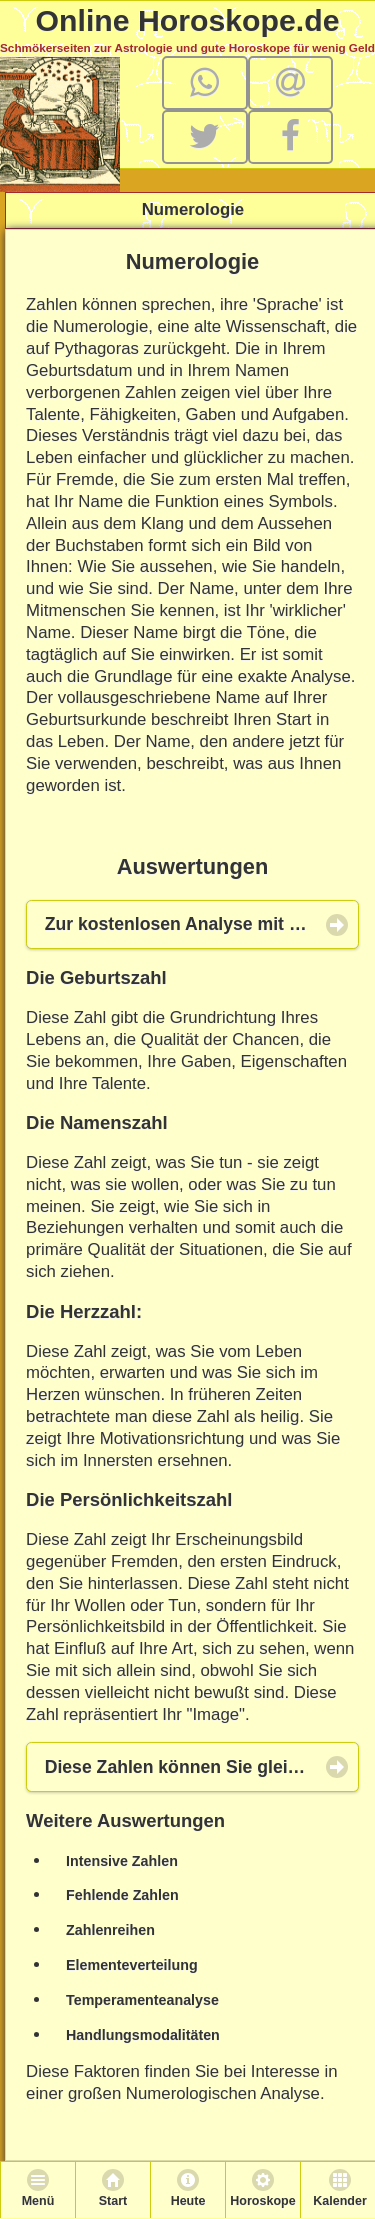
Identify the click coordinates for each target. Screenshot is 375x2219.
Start (113, 2201)
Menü (38, 2201)
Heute (188, 2201)
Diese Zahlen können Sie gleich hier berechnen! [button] (202, 1767)
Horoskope (262, 2201)
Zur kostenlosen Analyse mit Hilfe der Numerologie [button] (202, 924)
